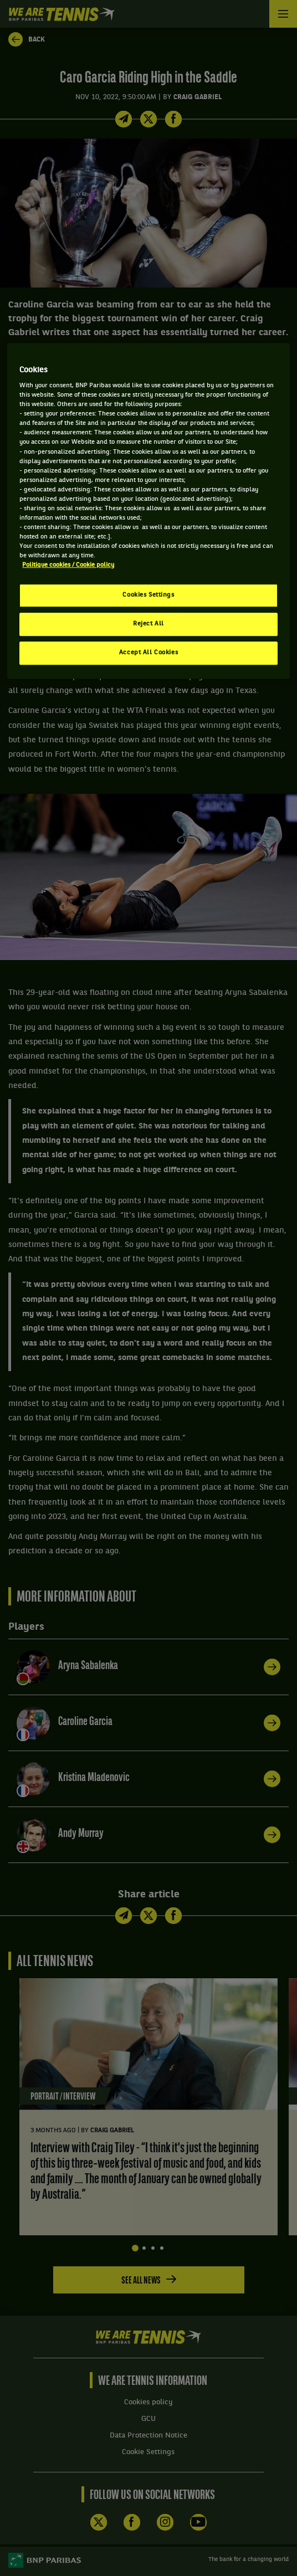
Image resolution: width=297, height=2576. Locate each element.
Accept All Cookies (148, 652)
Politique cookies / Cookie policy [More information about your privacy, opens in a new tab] (68, 565)
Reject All (148, 623)
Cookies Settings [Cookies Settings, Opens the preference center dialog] (148, 595)
